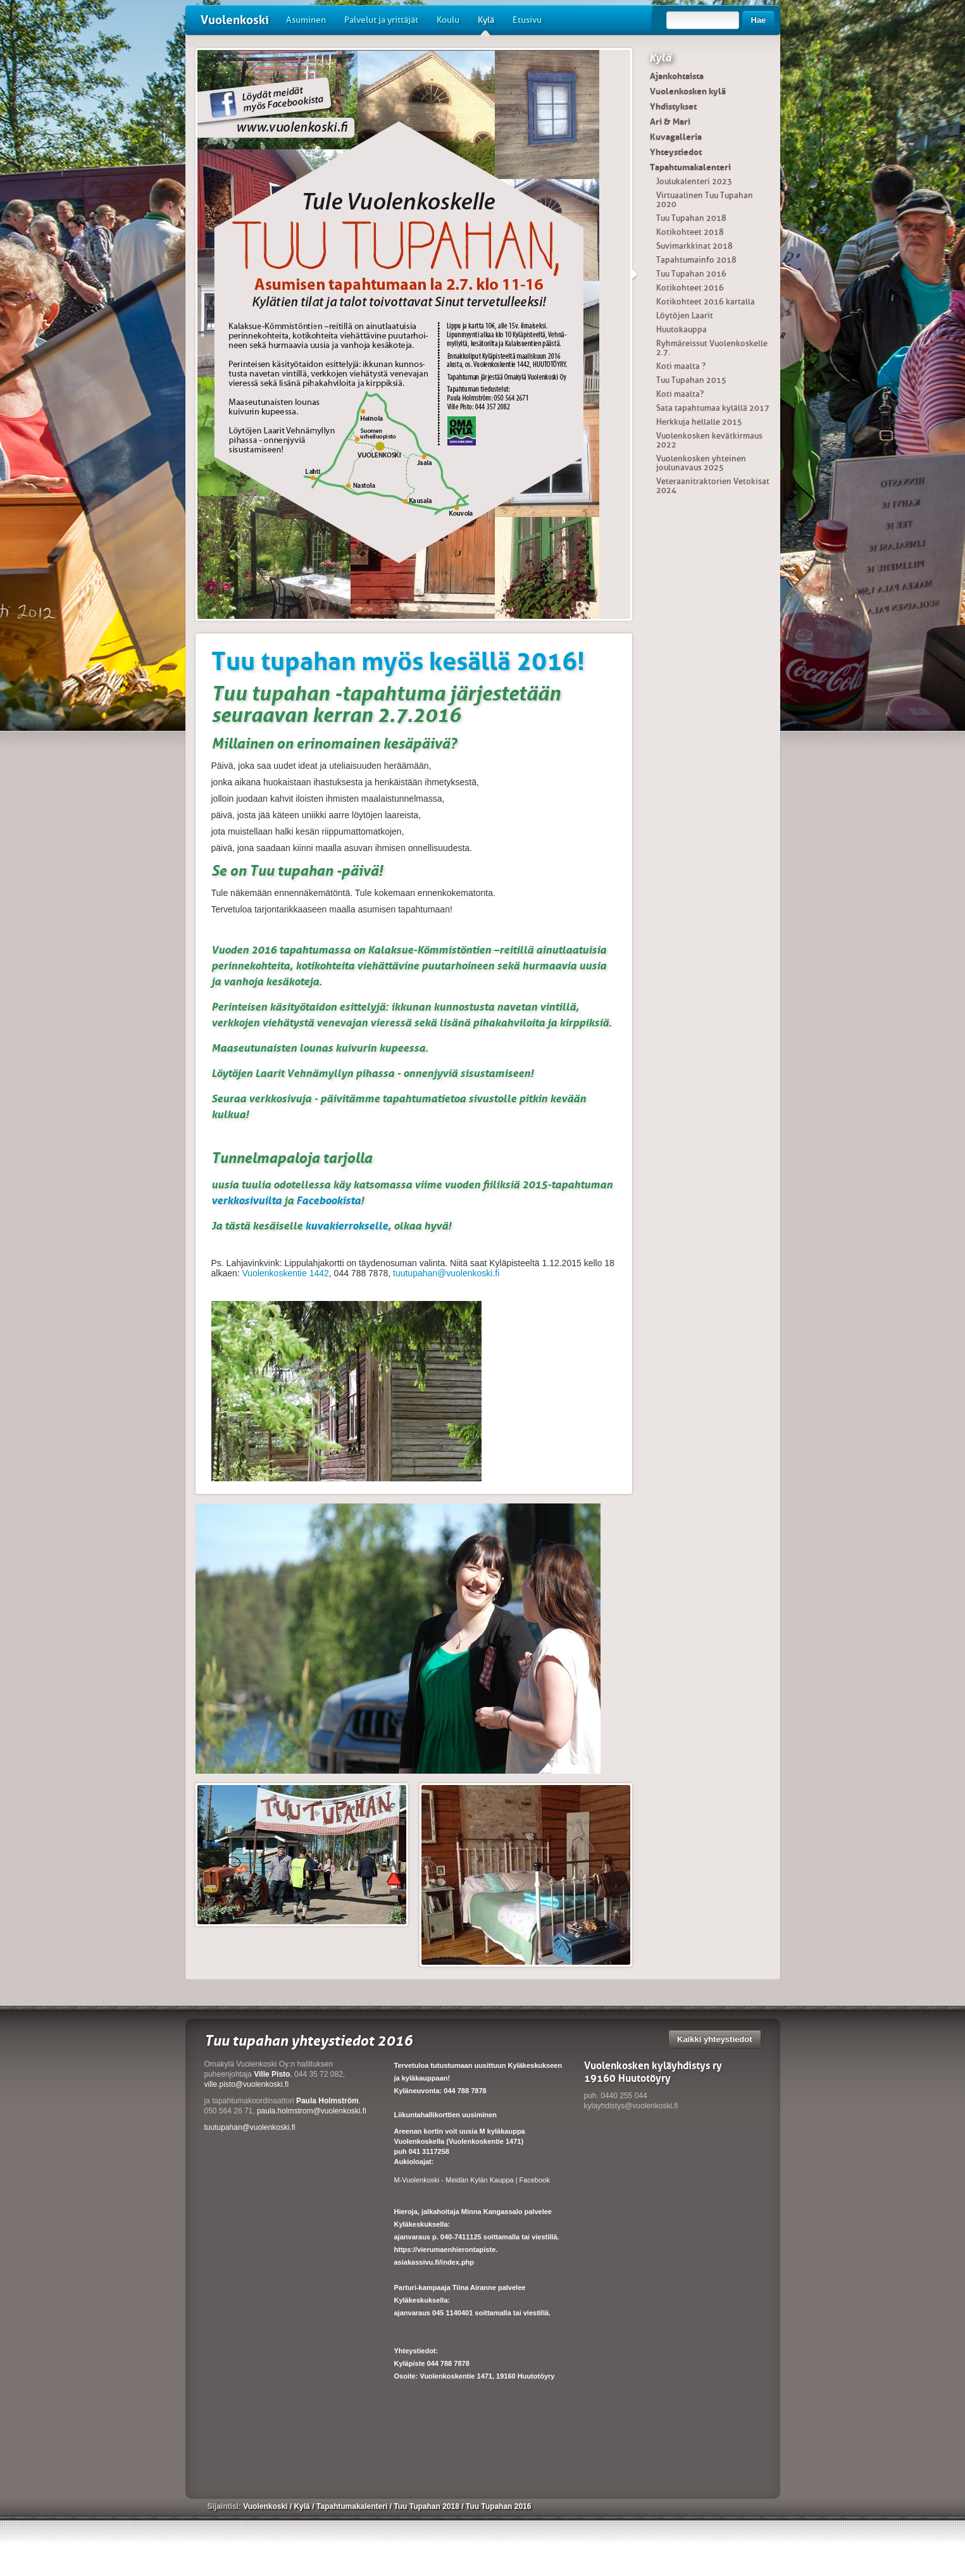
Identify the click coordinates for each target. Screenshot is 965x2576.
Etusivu (527, 20)
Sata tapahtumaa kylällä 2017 (712, 407)
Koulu (448, 20)
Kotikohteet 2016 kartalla (705, 301)
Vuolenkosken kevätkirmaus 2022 (709, 440)
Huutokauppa (681, 329)
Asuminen (306, 20)
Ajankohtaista (677, 76)
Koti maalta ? (681, 366)
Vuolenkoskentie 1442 (285, 1273)
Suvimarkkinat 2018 (694, 245)
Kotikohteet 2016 (690, 287)
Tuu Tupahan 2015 (691, 380)
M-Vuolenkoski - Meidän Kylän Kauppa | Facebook (472, 2180)
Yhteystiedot (676, 152)
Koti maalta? (680, 394)
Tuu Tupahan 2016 (691, 273)
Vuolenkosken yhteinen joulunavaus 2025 (701, 463)
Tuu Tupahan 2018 (691, 218)
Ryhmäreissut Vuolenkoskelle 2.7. (712, 348)
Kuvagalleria (676, 136)
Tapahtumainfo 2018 (696, 259)
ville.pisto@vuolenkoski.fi (246, 2084)
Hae (758, 20)
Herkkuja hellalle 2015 (699, 421)
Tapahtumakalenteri (690, 167)
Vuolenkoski (235, 20)
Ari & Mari (670, 121)
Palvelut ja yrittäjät (381, 20)
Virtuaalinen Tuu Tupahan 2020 (704, 199)
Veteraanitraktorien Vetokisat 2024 (712, 485)
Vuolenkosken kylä (688, 91)
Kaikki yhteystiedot (714, 2039)
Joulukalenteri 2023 (694, 181)
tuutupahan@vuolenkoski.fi (446, 1273)
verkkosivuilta (246, 1200)
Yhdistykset (673, 106)
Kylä (486, 25)
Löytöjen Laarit (684, 315)
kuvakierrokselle (346, 1226)
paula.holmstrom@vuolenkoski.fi (311, 2110)
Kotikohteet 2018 (690, 232)
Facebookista (328, 1200)
